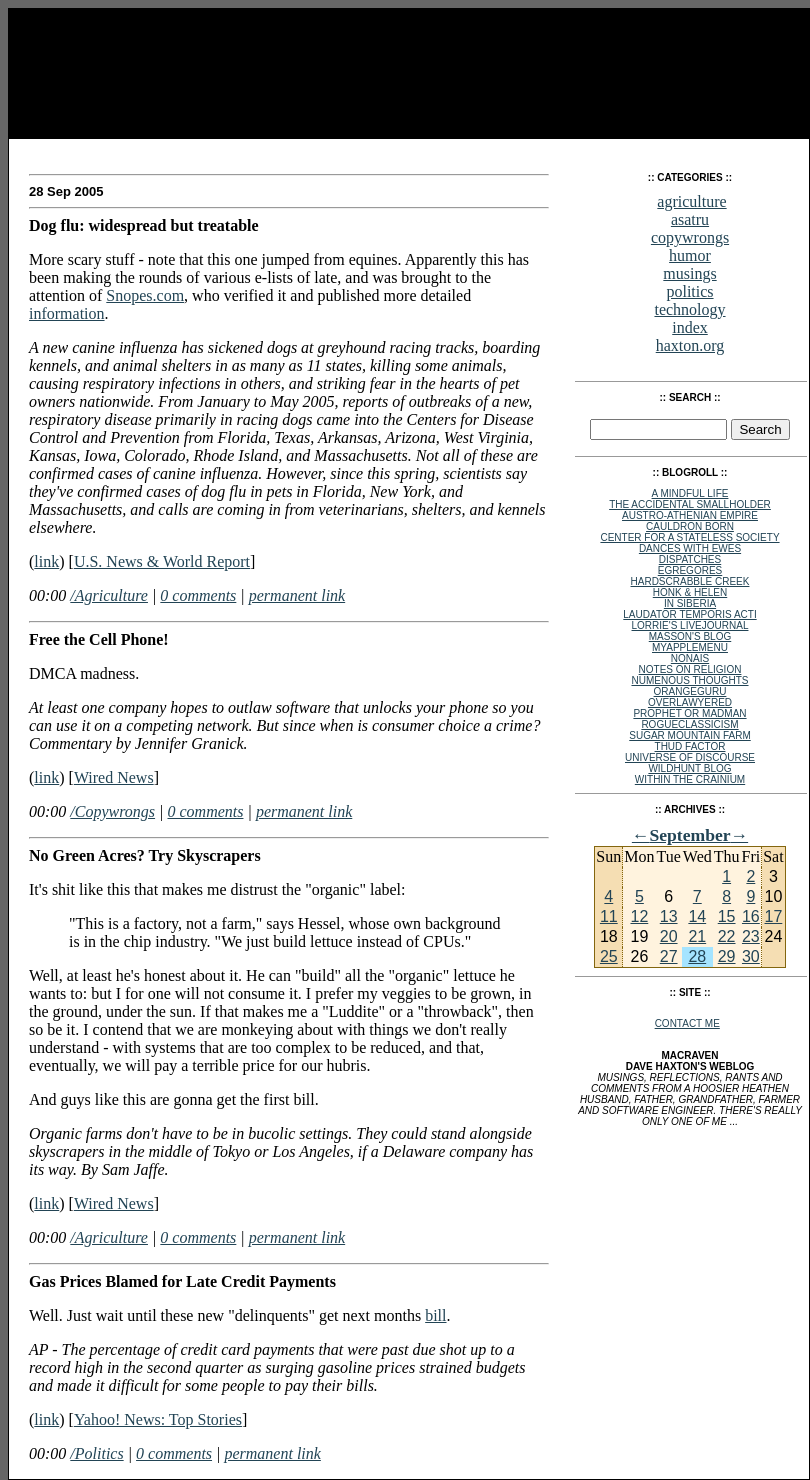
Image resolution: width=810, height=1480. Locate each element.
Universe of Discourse (690, 757)
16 (751, 916)
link (46, 561)
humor (690, 255)
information (67, 313)
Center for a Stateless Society (689, 537)
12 (639, 916)
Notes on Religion (690, 669)
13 (669, 916)
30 (751, 956)
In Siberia (690, 603)
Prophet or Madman (689, 713)
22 (727, 936)
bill (435, 1315)
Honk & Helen (690, 592)
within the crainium (690, 779)
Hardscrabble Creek (690, 581)
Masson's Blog (690, 636)
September (689, 835)
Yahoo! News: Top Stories (158, 1419)
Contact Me (687, 1023)
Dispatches (690, 559)
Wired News (114, 777)
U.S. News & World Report (162, 561)
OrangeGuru (690, 691)
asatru (690, 219)
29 (727, 956)
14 (697, 916)
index (690, 327)
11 (609, 916)
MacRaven (67, 150)
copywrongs (690, 237)
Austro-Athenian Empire (690, 515)
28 (697, 956)
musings (689, 273)
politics (689, 291)
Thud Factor (690, 746)
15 (727, 916)
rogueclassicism (689, 724)
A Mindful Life (690, 493)
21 (697, 936)
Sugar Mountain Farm (689, 735)
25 (609, 956)
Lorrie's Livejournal (690, 625)
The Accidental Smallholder (690, 504)
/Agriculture (109, 595)
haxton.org (690, 345)
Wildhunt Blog (689, 768)
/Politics (96, 1453)
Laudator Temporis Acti (689, 614)
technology (689, 309)
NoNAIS (690, 658)
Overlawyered (690, 702)
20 (669, 936)
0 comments (198, 595)
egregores (690, 570)
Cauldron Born (690, 526)
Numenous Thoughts (689, 680)
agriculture (691, 201)
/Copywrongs (112, 811)
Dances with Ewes (690, 548)
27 (669, 956)
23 (751, 936)
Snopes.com (145, 295)
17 (774, 916)
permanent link (297, 595)
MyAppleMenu (690, 647)
